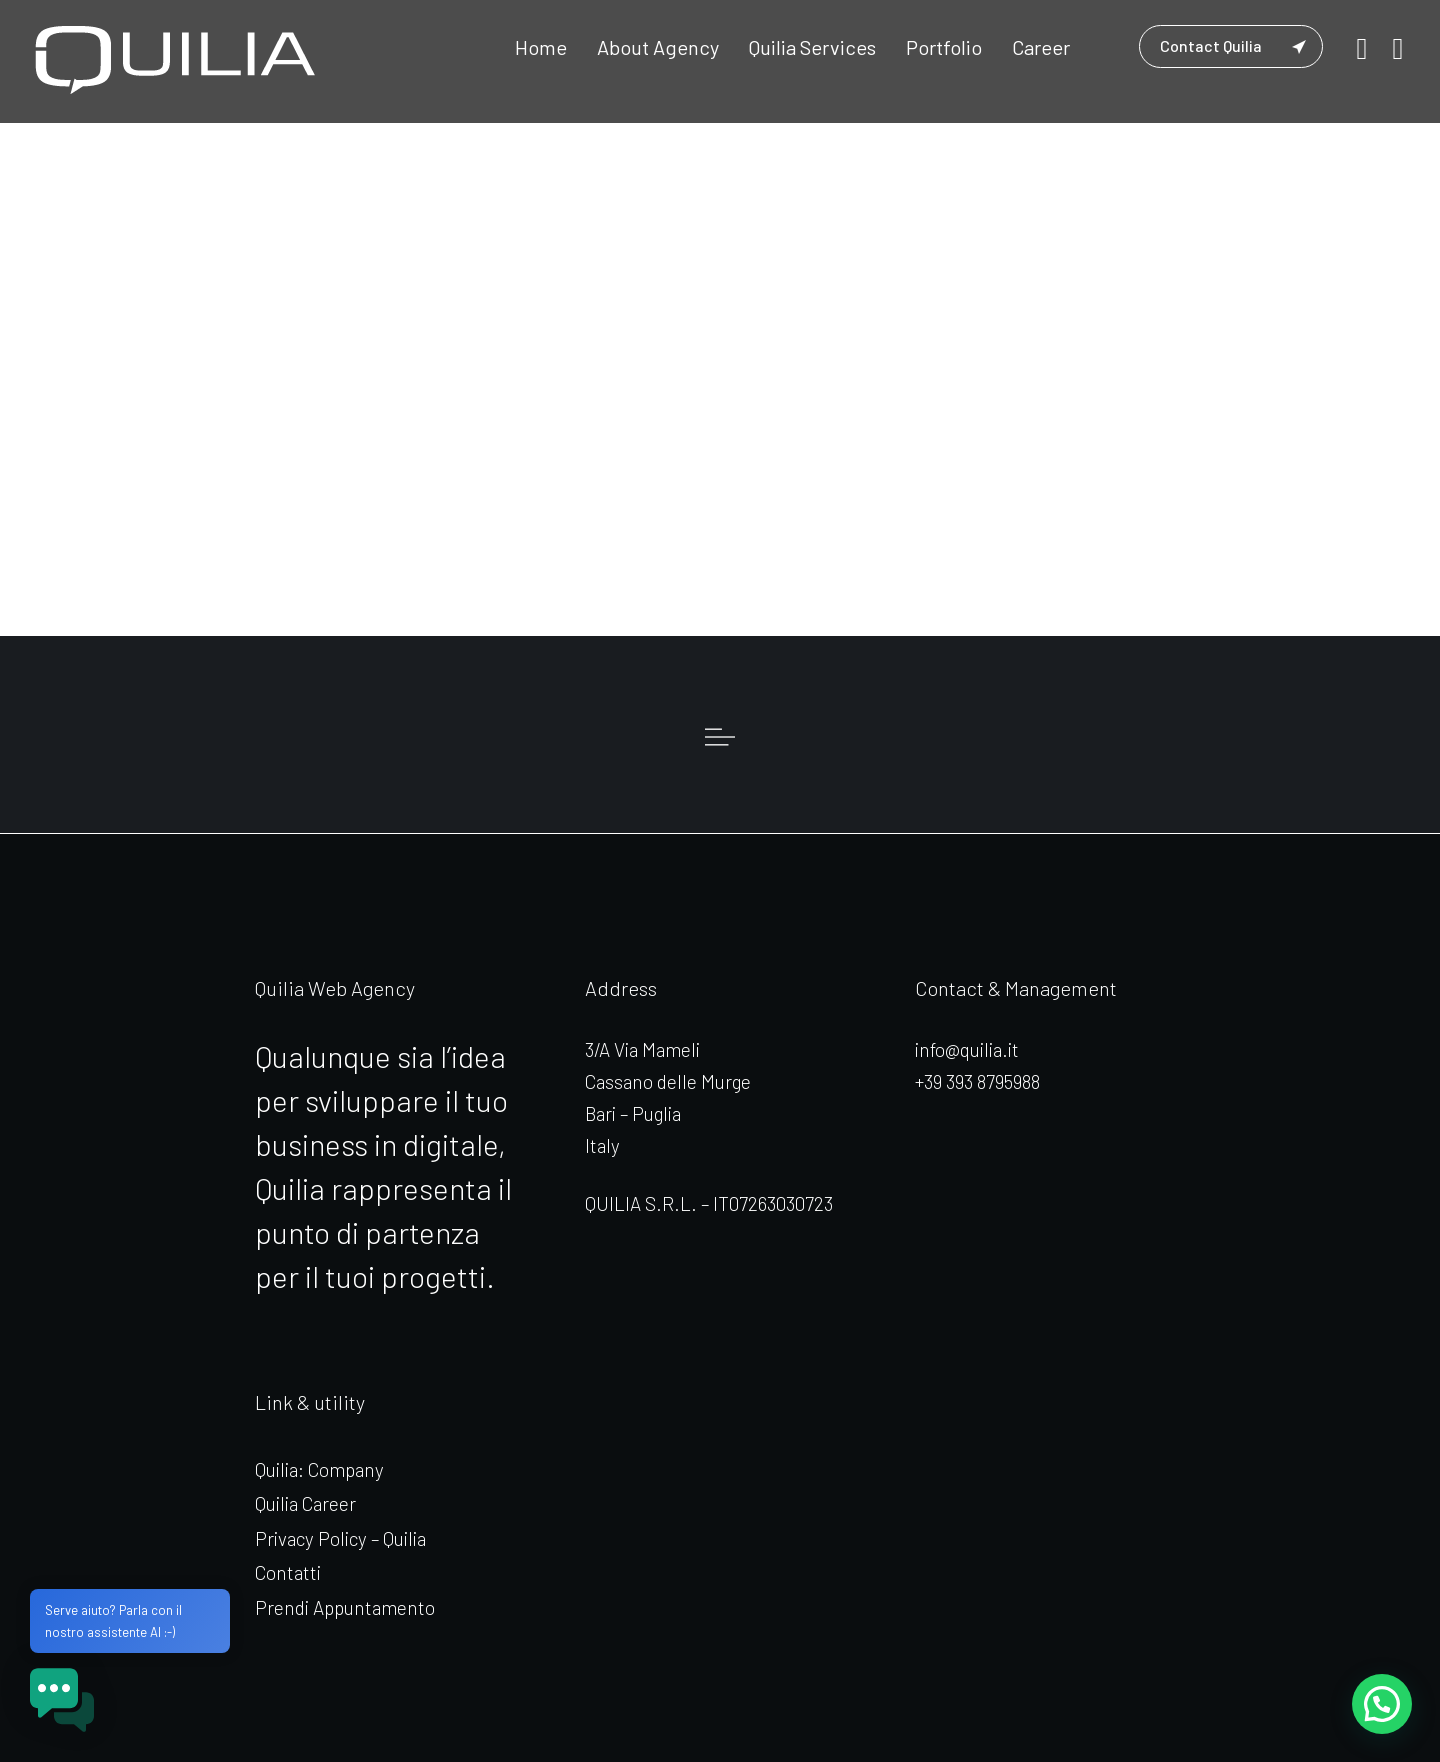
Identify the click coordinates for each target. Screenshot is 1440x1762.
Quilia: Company (319, 1469)
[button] (1381, 1702)
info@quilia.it (967, 1049)
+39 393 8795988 (977, 1081)
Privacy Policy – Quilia (340, 1538)
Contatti (288, 1572)
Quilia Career (305, 1503)
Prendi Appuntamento (345, 1607)
